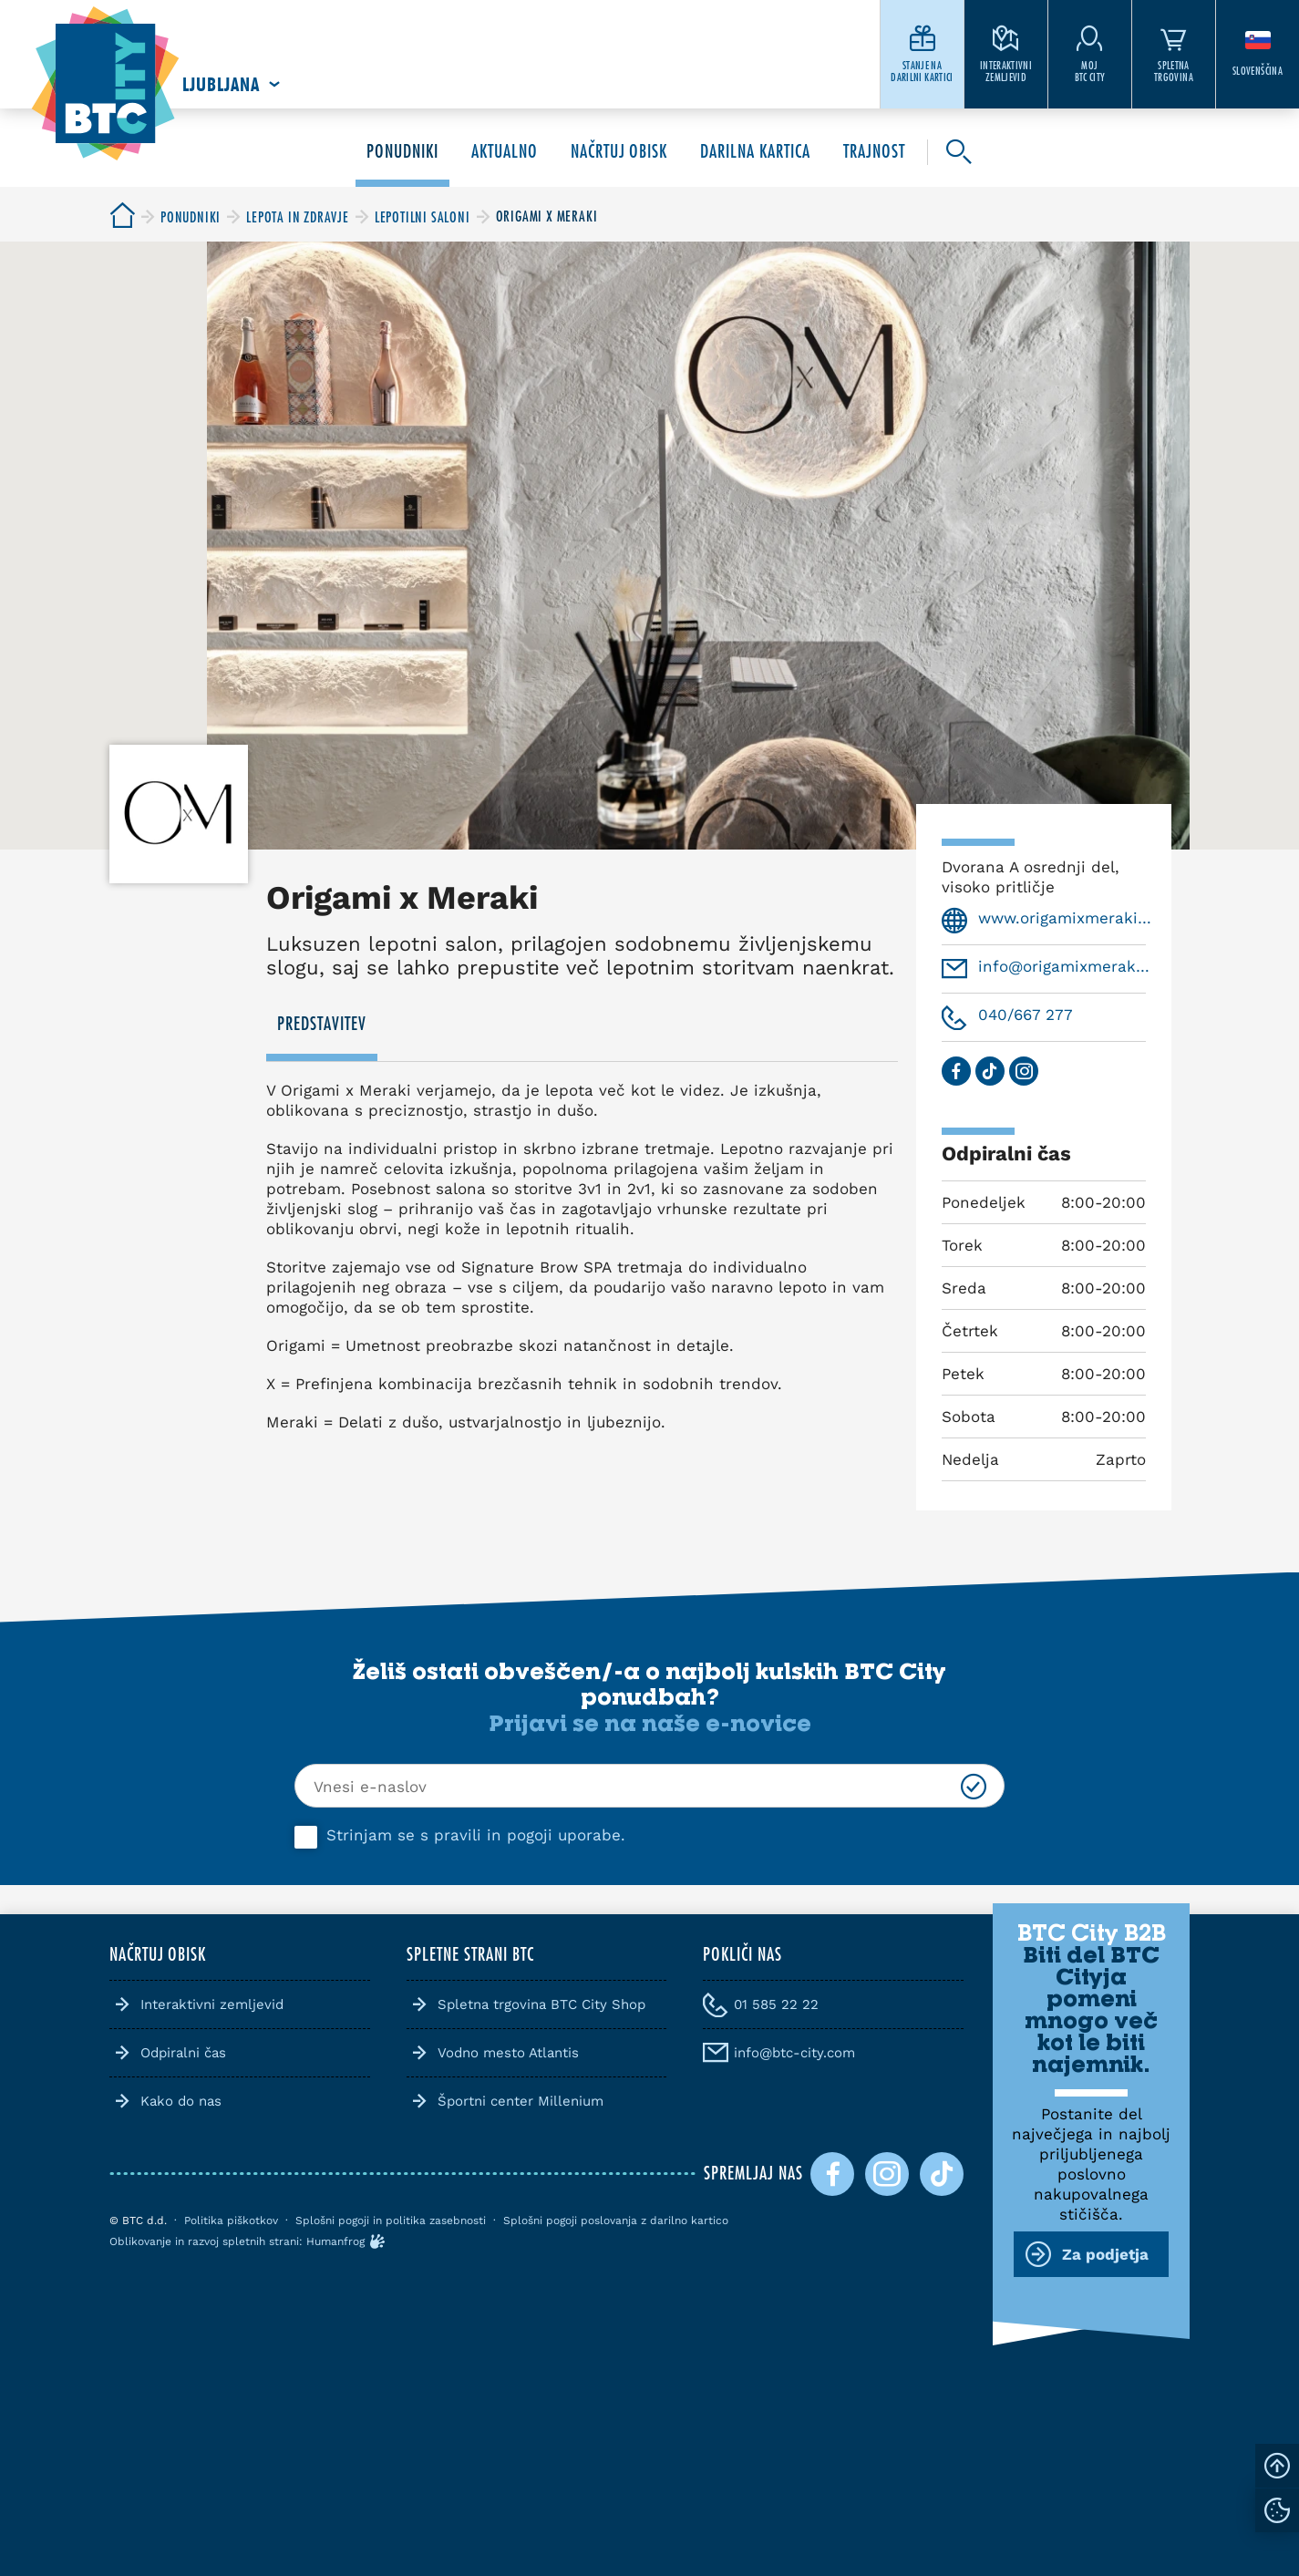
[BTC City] (122, 216)
